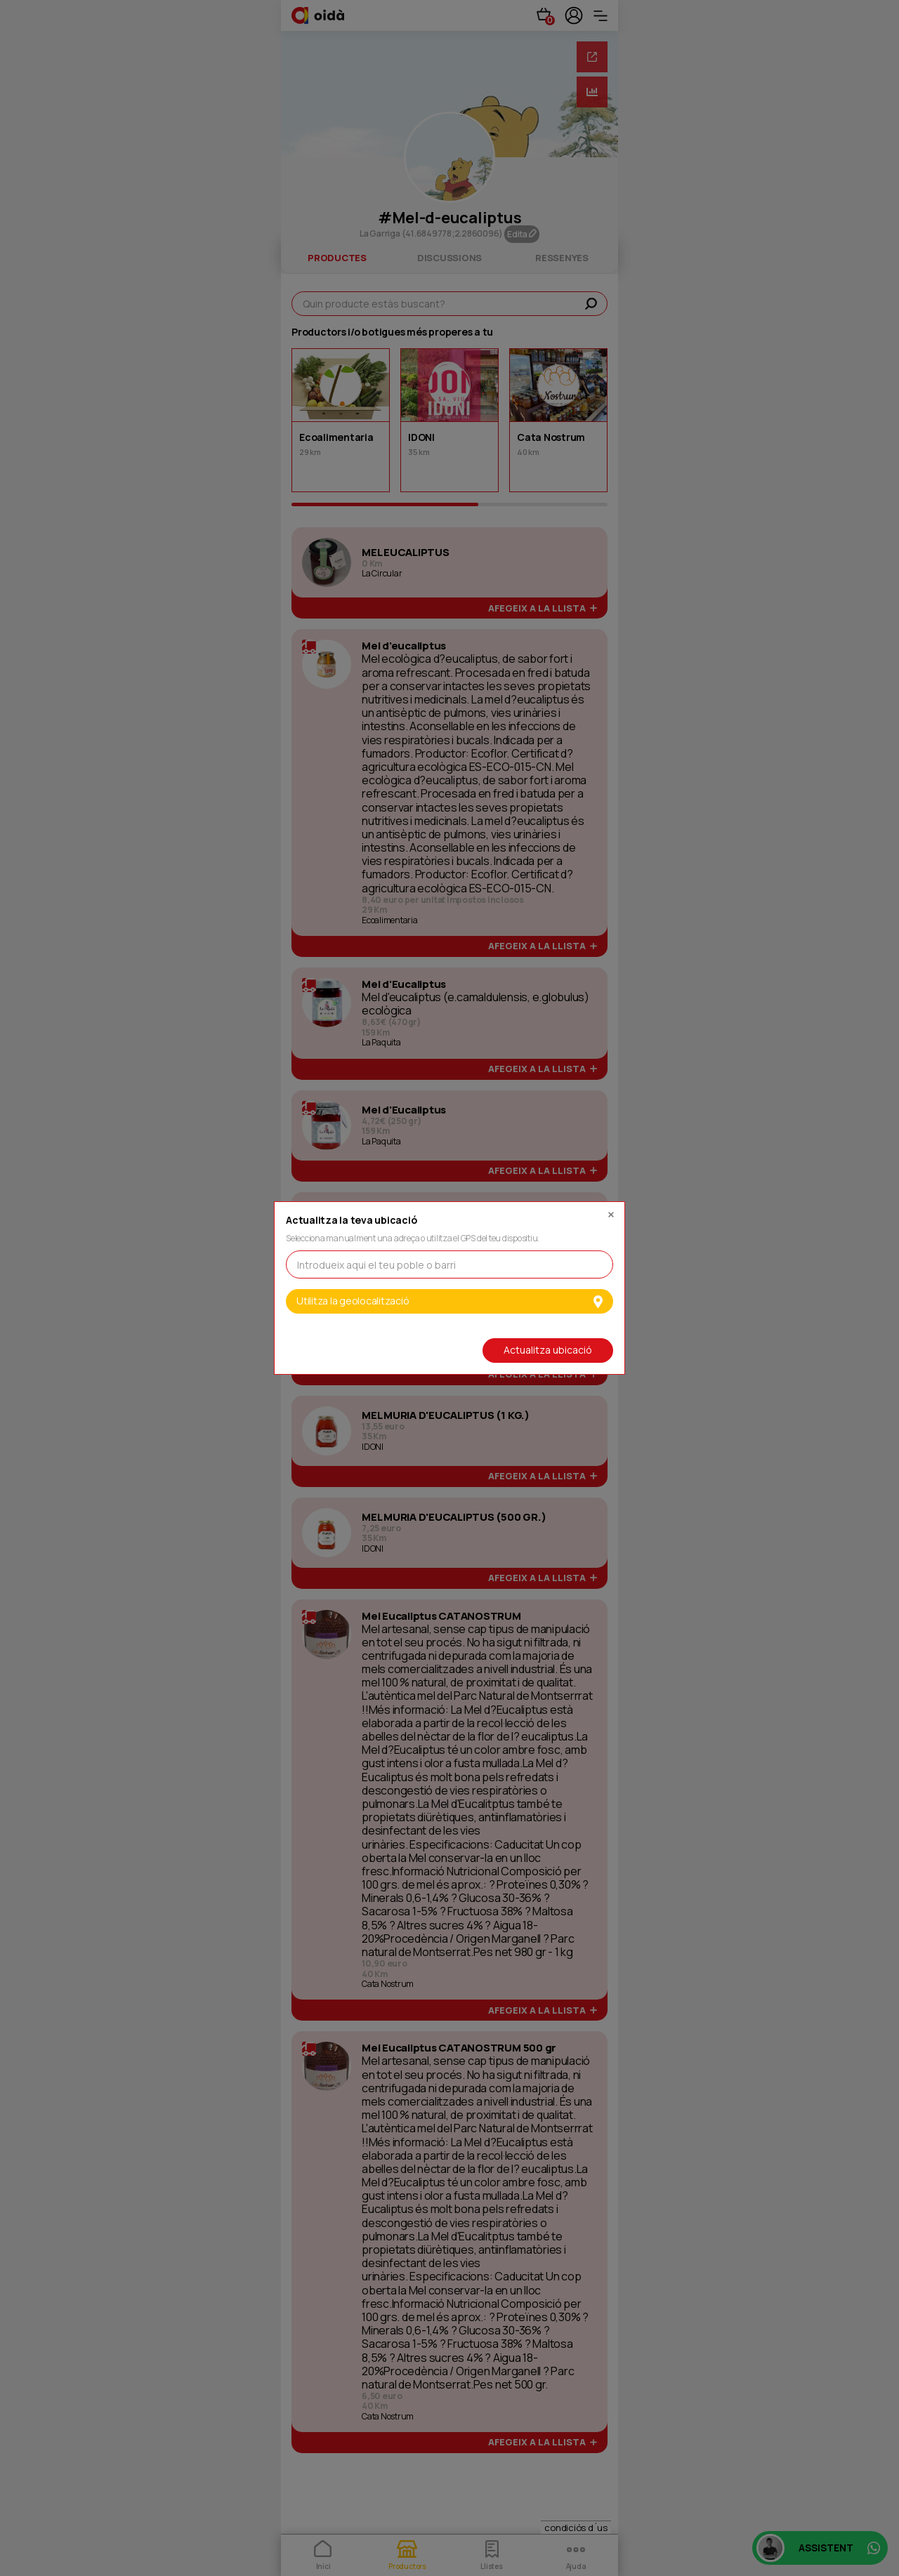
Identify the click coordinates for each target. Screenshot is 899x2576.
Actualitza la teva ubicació (351, 1221)
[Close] (611, 1211)
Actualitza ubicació (548, 1349)
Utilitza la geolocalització (449, 1300)
